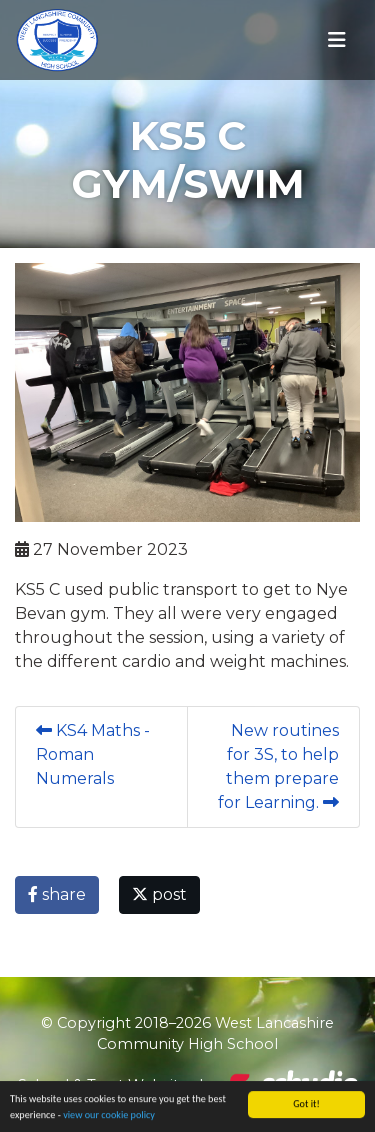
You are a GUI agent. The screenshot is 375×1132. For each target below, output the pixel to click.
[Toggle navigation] (337, 40)
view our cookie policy (109, 1115)
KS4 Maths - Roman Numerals (93, 754)
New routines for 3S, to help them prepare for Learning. (278, 766)
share (57, 894)
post (159, 894)
